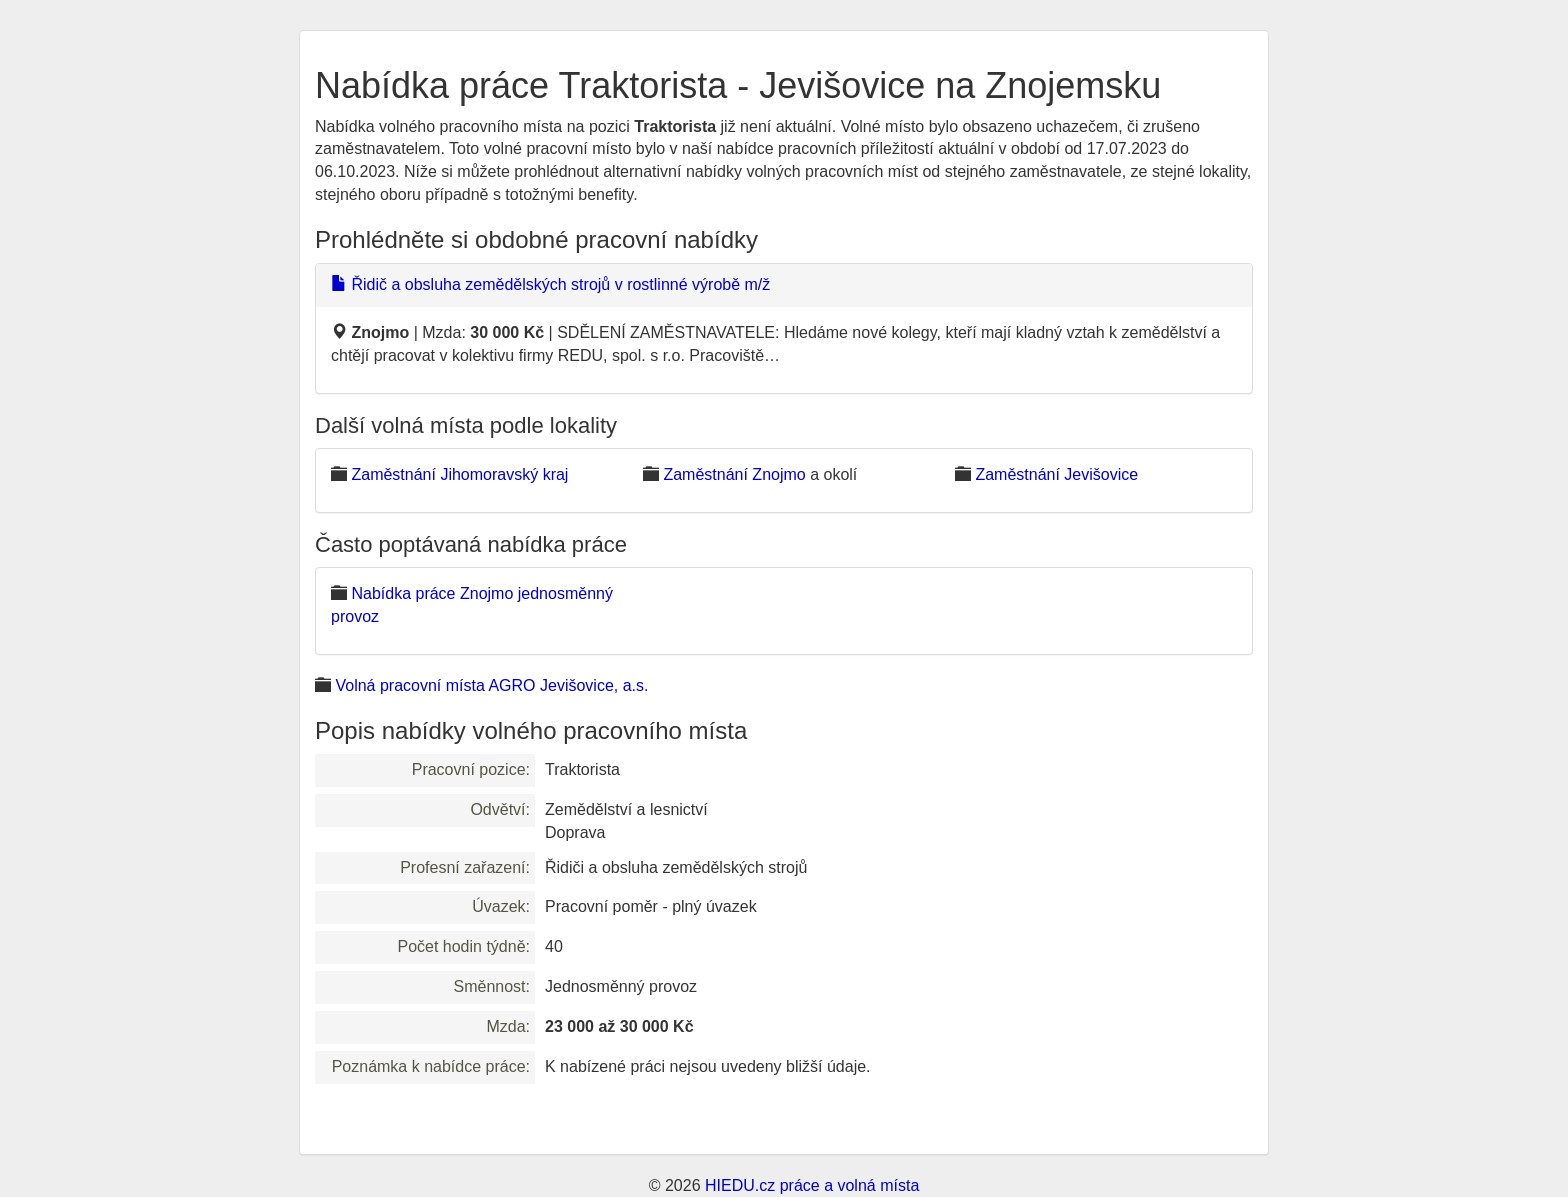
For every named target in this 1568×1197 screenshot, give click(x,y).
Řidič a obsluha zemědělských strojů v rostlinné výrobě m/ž (550, 284)
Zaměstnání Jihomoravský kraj (459, 474)
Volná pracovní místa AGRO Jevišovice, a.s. (491, 685)
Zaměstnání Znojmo (734, 474)
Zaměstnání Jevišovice (1056, 474)
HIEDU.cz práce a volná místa (812, 1185)
